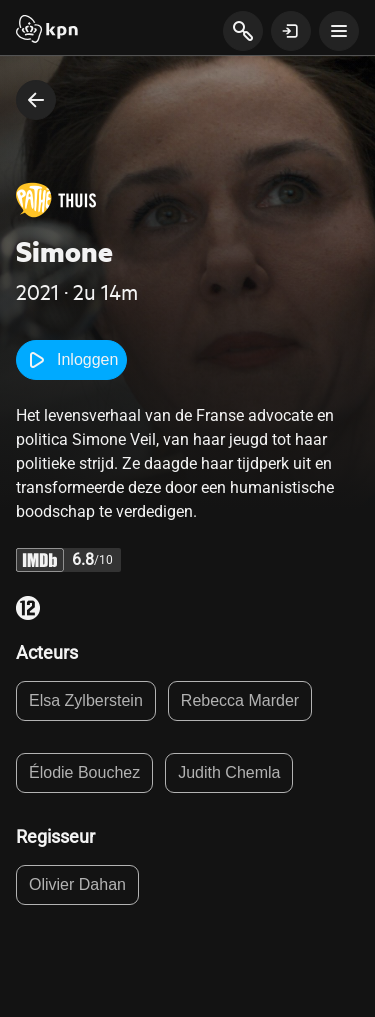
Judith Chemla (229, 772)
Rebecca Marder (240, 700)
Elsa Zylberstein (86, 700)
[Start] (47, 31)
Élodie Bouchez (84, 772)
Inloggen (71, 360)
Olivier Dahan (77, 884)
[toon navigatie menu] (339, 31)
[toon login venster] (291, 31)
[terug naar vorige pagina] (36, 100)
